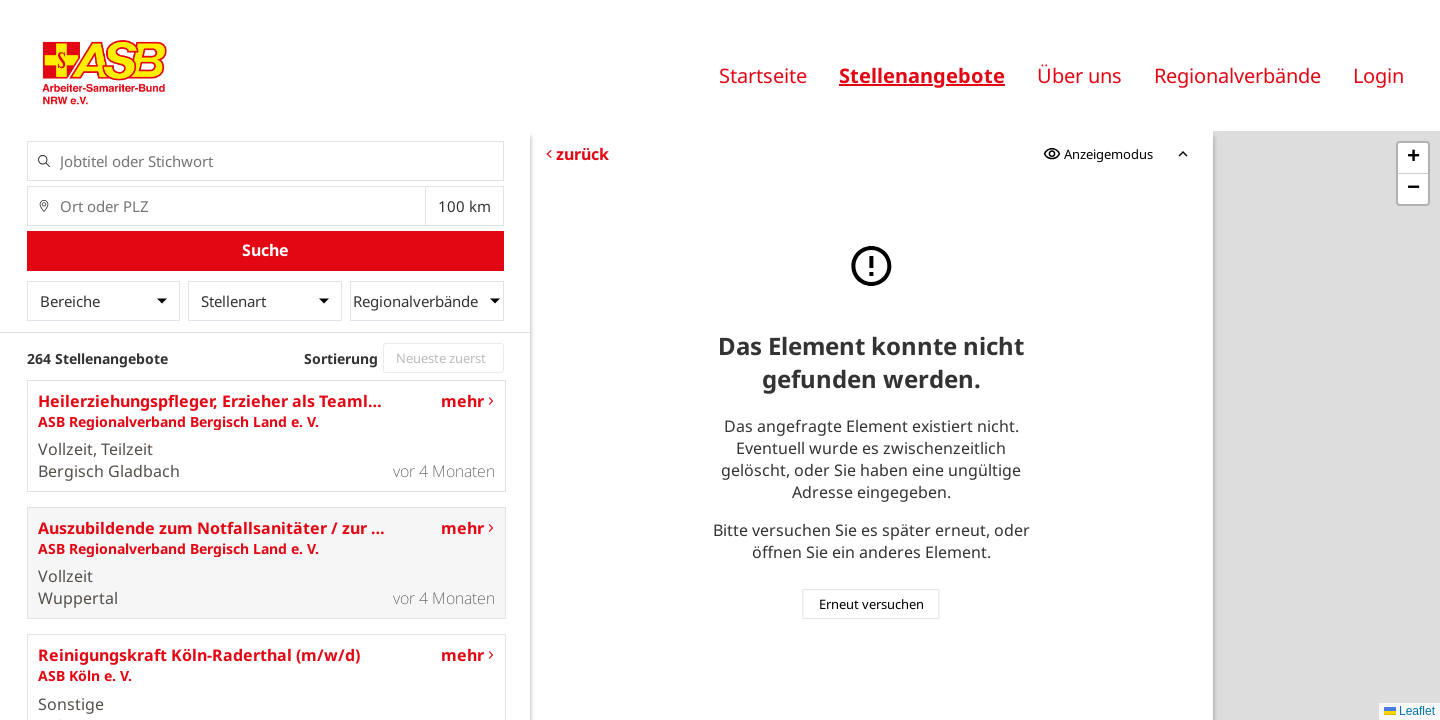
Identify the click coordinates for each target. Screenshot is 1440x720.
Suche (265, 250)
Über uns (1079, 75)
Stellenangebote (922, 75)
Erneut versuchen (871, 604)
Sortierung (341, 358)
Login (1378, 75)
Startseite (763, 75)
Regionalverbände (1237, 75)
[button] (1413, 158)
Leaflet (1409, 711)
